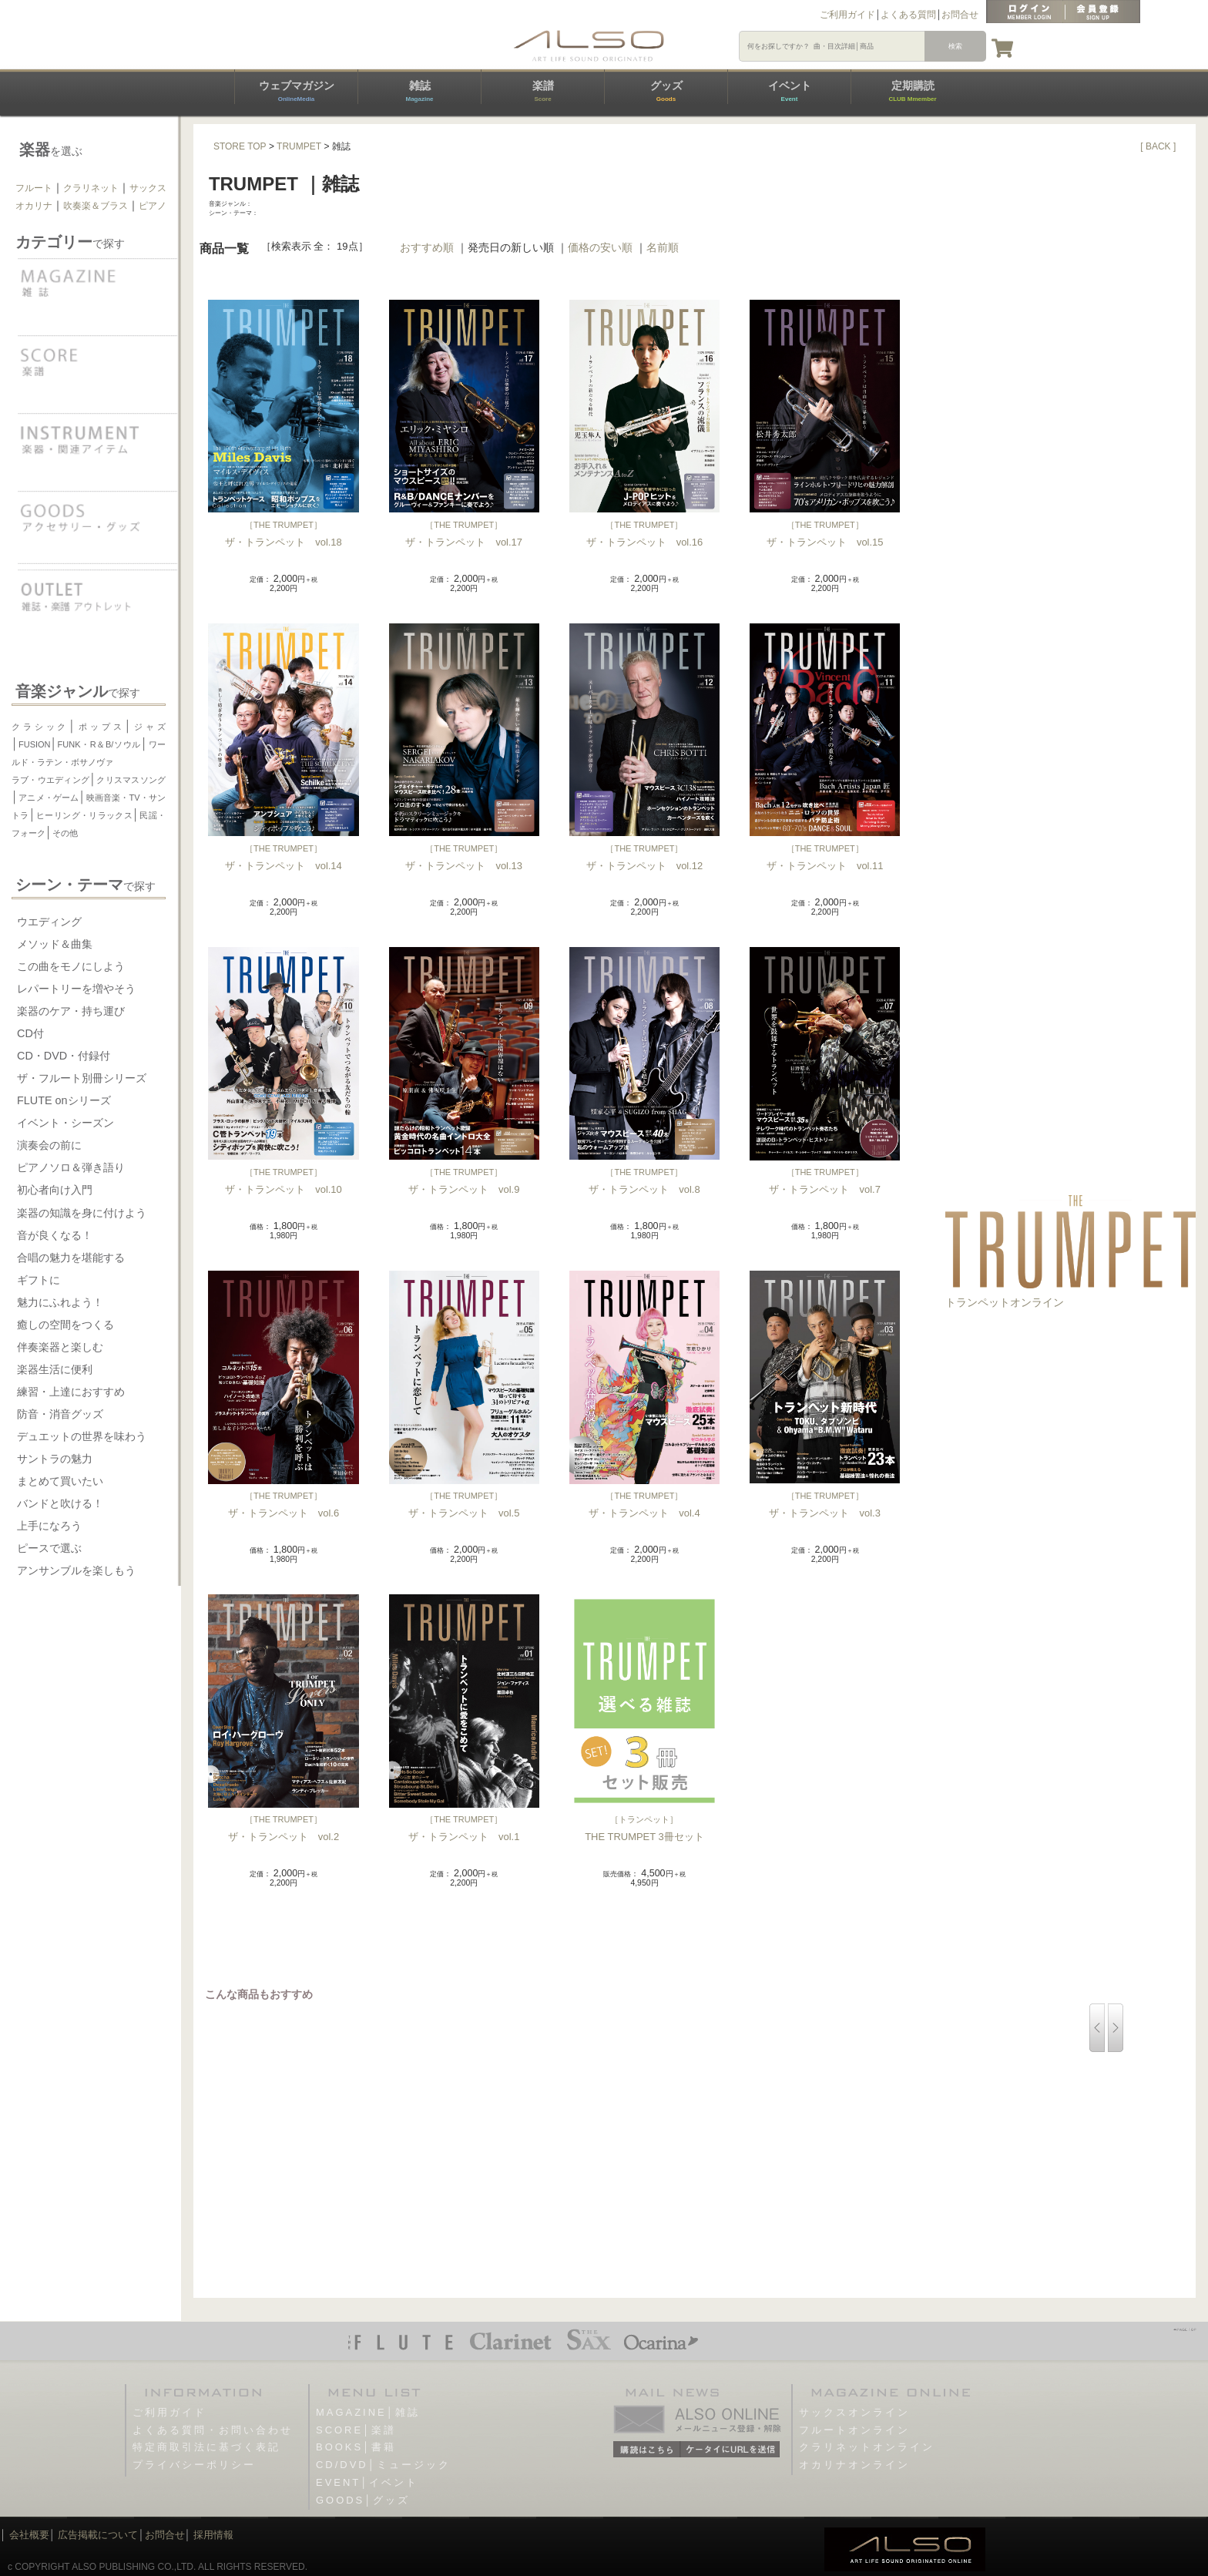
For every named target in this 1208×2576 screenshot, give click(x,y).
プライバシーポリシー (194, 2464)
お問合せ (959, 14)
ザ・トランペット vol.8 (644, 1189)
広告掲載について (98, 2535)
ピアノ (152, 205)
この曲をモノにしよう (71, 966)
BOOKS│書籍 (356, 2447)
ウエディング (49, 921)
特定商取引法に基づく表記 (206, 2447)
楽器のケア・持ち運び (71, 1011)
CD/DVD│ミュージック (383, 2464)
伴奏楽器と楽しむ (60, 1347)
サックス (147, 188)
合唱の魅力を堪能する (71, 1257)
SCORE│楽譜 (356, 2430)
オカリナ (33, 205)
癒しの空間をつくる (65, 1324)
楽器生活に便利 (54, 1369)
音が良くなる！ (54, 1235)
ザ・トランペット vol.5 (463, 1513)
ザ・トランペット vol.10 (283, 1189)
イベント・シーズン (65, 1123)
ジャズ (149, 726)
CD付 (30, 1033)
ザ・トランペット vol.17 (463, 542)
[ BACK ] (1158, 146)
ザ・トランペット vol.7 (824, 1189)
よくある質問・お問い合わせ (213, 2430)
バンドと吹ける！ (60, 1503)
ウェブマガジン (296, 90)
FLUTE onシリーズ (64, 1100)
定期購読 (912, 90)
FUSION (34, 744)
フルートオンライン (854, 2430)
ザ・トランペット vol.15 (825, 542)
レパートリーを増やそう (76, 988)
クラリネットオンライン (867, 2447)
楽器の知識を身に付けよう (81, 1213)
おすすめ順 (427, 247)
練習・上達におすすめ (71, 1391)
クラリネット (91, 188)
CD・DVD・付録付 (63, 1056)
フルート (33, 188)
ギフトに (38, 1280)
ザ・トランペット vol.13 (463, 866)
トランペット (644, 1819)
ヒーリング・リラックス (84, 815)
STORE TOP (240, 146)
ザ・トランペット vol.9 (463, 1189)
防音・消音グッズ (60, 1414)
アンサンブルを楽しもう (76, 1570)
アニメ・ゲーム (48, 797)
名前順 (662, 247)
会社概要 (29, 2535)
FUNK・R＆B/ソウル (99, 744)
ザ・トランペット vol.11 (825, 866)
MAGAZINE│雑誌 (368, 2412)
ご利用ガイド (847, 14)
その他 (65, 833)
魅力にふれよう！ (60, 1302)
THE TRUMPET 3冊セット (644, 1836)
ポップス (100, 726)
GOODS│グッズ (363, 2500)
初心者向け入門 (54, 1190)
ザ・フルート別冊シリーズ (81, 1078)
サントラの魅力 (54, 1459)
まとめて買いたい (60, 1481)
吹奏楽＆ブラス (95, 205)
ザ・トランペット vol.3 (824, 1513)
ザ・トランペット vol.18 (283, 542)
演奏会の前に (49, 1145)
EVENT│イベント (367, 2482)
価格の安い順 (600, 247)
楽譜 (543, 90)
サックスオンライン (854, 2412)
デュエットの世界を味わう (81, 1436)
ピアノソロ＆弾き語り (71, 1167)
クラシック (40, 726)
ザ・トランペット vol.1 (463, 1836)
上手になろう (49, 1526)
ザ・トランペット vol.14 (283, 866)
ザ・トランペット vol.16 (644, 542)
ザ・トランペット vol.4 (644, 1513)
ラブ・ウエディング (50, 779)
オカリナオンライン (854, 2464)
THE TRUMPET (283, 524)
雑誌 (419, 90)
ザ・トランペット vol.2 (283, 1836)
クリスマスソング (131, 779)
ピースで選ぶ (49, 1548)
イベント (789, 90)
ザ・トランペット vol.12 (644, 866)
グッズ (666, 90)
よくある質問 (908, 14)
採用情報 (213, 2535)
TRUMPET (299, 146)
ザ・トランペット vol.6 (283, 1513)
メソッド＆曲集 (54, 944)
